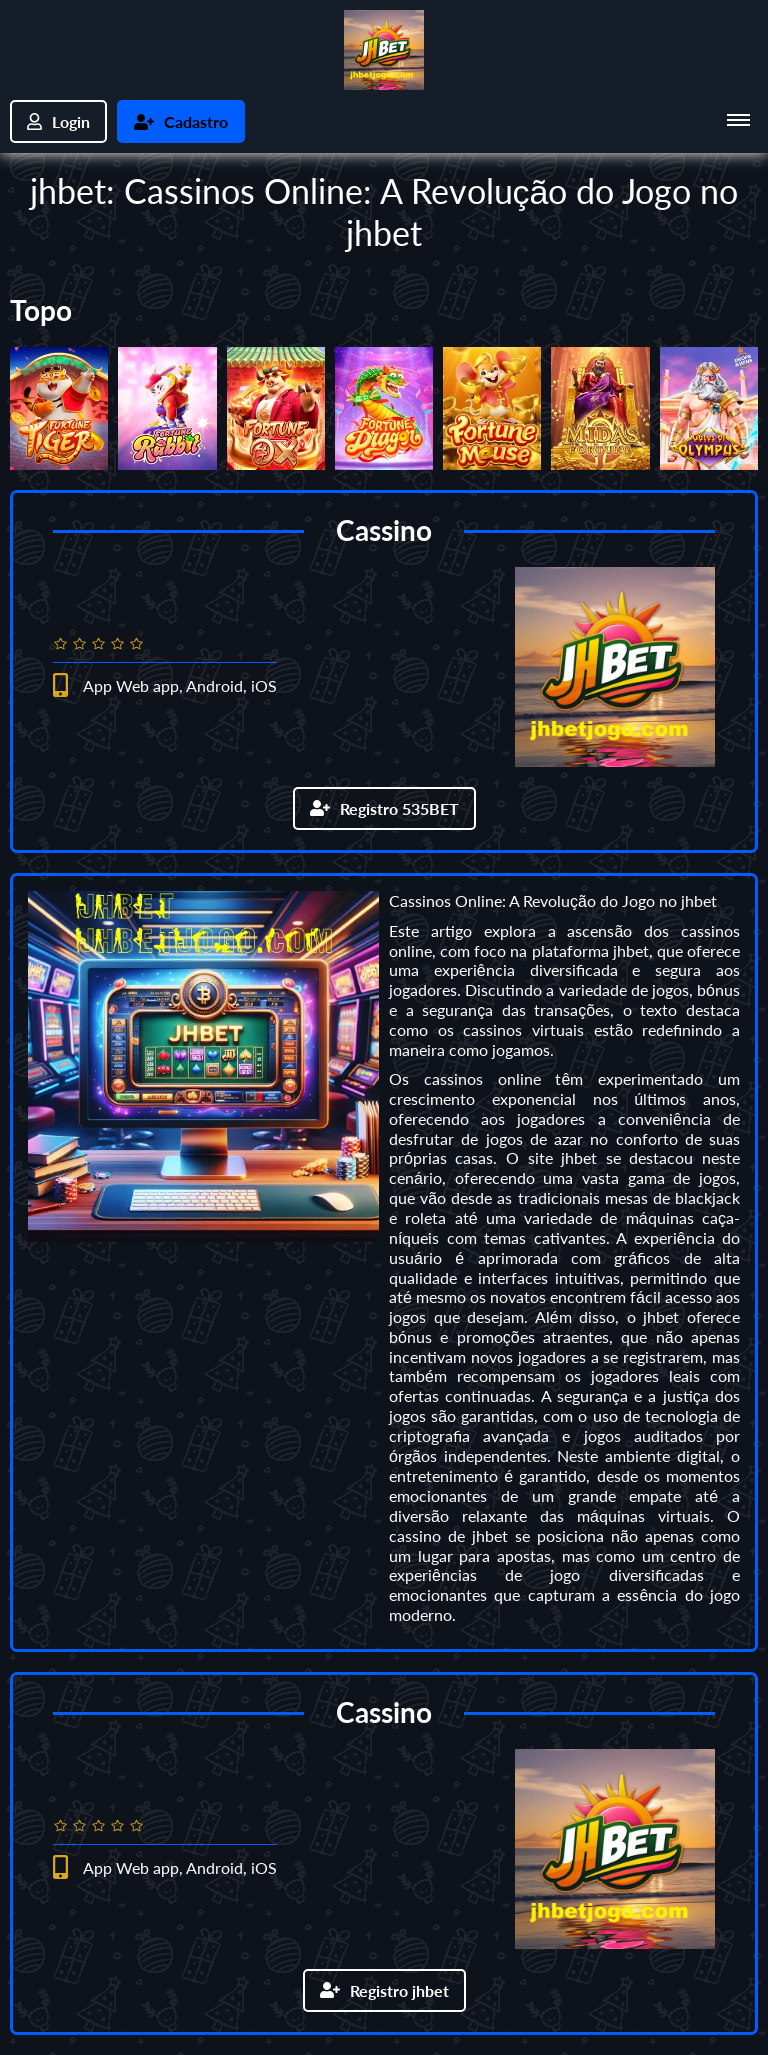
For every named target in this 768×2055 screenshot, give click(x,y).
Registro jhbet (384, 1990)
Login (58, 121)
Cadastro (181, 121)
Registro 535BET (384, 808)
